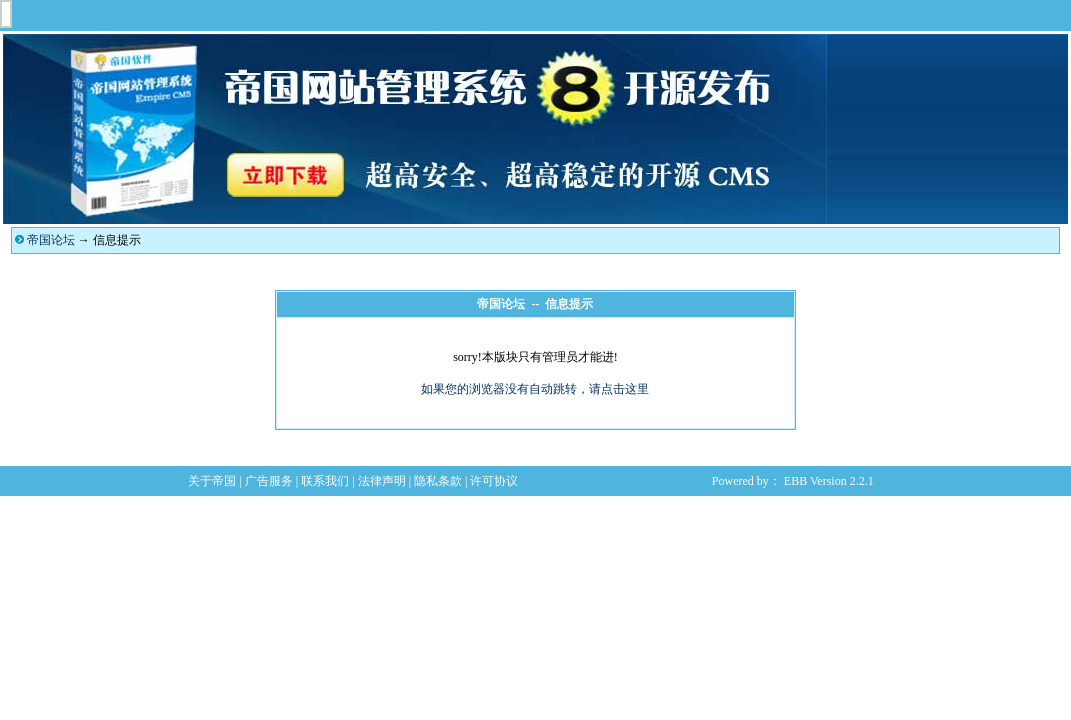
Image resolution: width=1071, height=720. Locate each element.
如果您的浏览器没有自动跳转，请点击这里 (535, 389)
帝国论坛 (51, 240)
